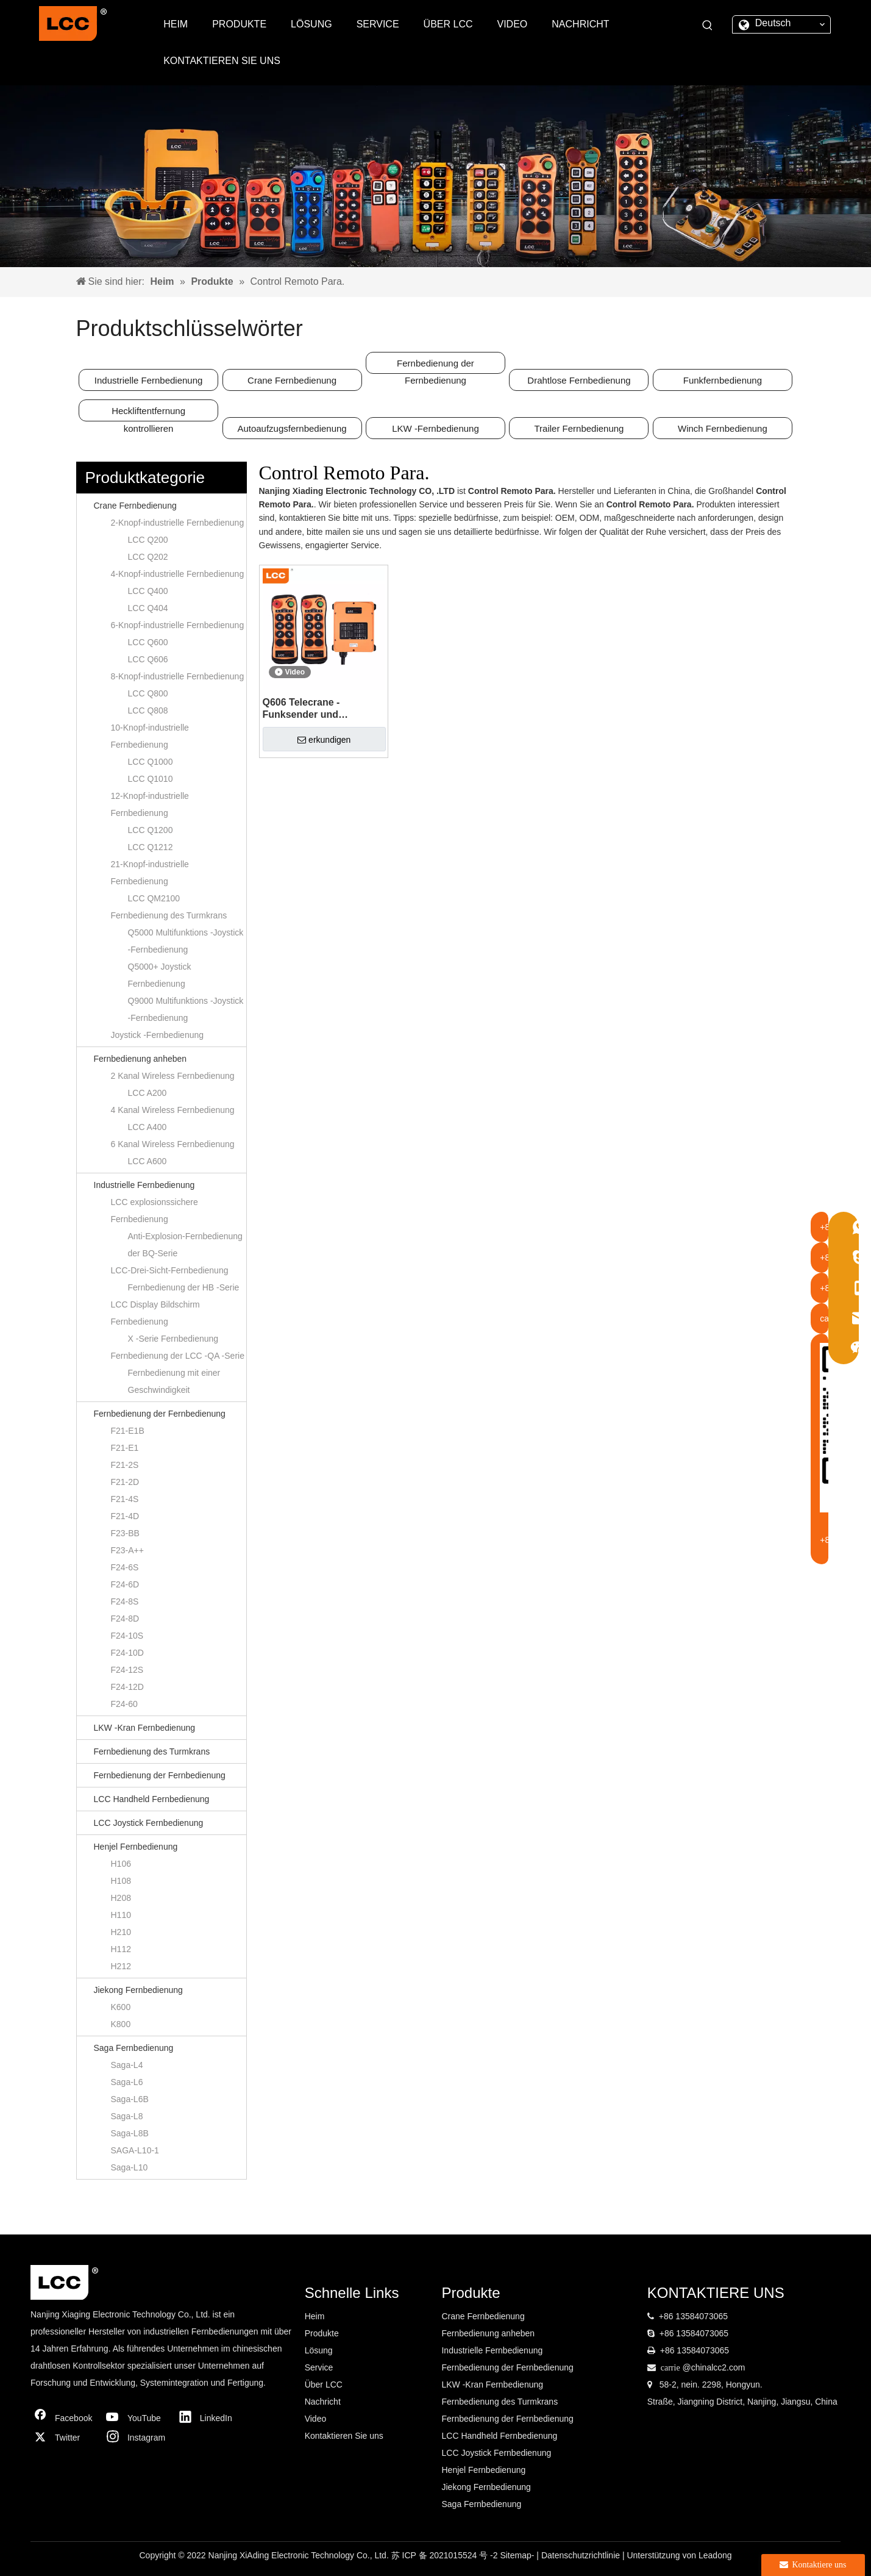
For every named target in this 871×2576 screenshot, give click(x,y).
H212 (121, 1966)
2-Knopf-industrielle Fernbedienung (177, 523)
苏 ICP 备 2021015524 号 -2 (445, 2555)
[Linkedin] (209, 2418)
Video (316, 2419)
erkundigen (323, 739)
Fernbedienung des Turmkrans (169, 915)
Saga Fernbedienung (134, 2048)
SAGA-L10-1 (135, 2150)
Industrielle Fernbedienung (148, 380)
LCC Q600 (148, 642)
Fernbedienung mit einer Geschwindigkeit (174, 1381)
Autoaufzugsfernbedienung (291, 428)
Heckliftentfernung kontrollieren (148, 413)
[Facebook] (64, 2418)
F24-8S (125, 1601)
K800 (121, 2024)
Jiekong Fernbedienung (138, 1990)
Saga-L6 (127, 2082)
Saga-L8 (127, 2116)
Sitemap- (518, 2555)
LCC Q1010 (150, 779)
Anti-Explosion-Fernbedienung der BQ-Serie (185, 1244)
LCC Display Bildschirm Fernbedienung (155, 1313)
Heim (315, 2316)
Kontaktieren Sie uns (344, 2436)
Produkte (322, 2333)
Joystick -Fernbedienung (157, 1035)
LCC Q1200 (150, 830)
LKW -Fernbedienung (435, 428)
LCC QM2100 (154, 898)
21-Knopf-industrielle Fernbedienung (150, 872)
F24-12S (127, 1670)
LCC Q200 (148, 540)
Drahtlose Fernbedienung (578, 380)
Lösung (319, 2350)
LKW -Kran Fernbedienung (145, 1728)
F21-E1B (127, 1431)
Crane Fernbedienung (291, 380)
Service (319, 2367)
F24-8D (125, 1618)
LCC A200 (147, 1093)
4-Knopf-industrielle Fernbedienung (177, 574)
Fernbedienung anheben (140, 1059)
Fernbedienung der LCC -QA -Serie (177, 1356)
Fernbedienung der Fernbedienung (435, 366)
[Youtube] (136, 2418)
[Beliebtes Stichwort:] (707, 25)
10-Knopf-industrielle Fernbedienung (150, 736)
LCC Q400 (148, 591)
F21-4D (125, 1516)
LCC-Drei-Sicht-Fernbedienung (170, 1270)
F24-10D (127, 1653)
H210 (121, 1932)
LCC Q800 (148, 693)
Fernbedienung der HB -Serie (184, 1287)
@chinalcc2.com (713, 2367)
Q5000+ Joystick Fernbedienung (159, 975)
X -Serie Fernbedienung (173, 1338)
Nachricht (323, 2401)
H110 (121, 1915)
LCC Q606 (148, 659)
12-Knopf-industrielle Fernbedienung (150, 804)
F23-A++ (127, 1550)
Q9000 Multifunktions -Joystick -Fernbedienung (186, 1009)
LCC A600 (147, 1161)
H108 (121, 1881)
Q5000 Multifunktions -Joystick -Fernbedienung (186, 941)
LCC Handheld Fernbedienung (152, 1799)
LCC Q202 (148, 557)
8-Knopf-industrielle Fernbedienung (177, 676)
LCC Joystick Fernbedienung (149, 1823)
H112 (121, 1949)
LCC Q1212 (150, 847)
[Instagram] (136, 2437)
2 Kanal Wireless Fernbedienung (173, 1076)
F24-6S (125, 1567)
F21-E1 (125, 1448)
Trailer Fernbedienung (579, 428)
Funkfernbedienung (722, 380)
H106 (121, 1864)
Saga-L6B (130, 2099)
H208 (121, 1898)
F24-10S (127, 1635)
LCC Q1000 (150, 762)
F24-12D (127, 1687)
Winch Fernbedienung (722, 428)
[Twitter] (64, 2437)
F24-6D (125, 1584)
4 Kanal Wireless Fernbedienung (173, 1110)
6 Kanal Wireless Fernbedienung (173, 1144)
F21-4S (125, 1499)
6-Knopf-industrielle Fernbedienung (177, 625)
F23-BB (125, 1533)
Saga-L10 (129, 2167)
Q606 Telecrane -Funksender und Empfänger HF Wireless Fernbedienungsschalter (319, 709)
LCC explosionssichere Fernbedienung (154, 1210)
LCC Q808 (148, 710)
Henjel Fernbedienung (136, 1847)
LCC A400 (147, 1127)
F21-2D (125, 1482)
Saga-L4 (127, 2065)
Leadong (715, 2555)
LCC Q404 (148, 608)
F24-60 (124, 1704)
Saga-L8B (130, 2133)
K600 (121, 2007)
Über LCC (324, 2384)
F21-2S (125, 1465)
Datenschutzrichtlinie (581, 2555)
